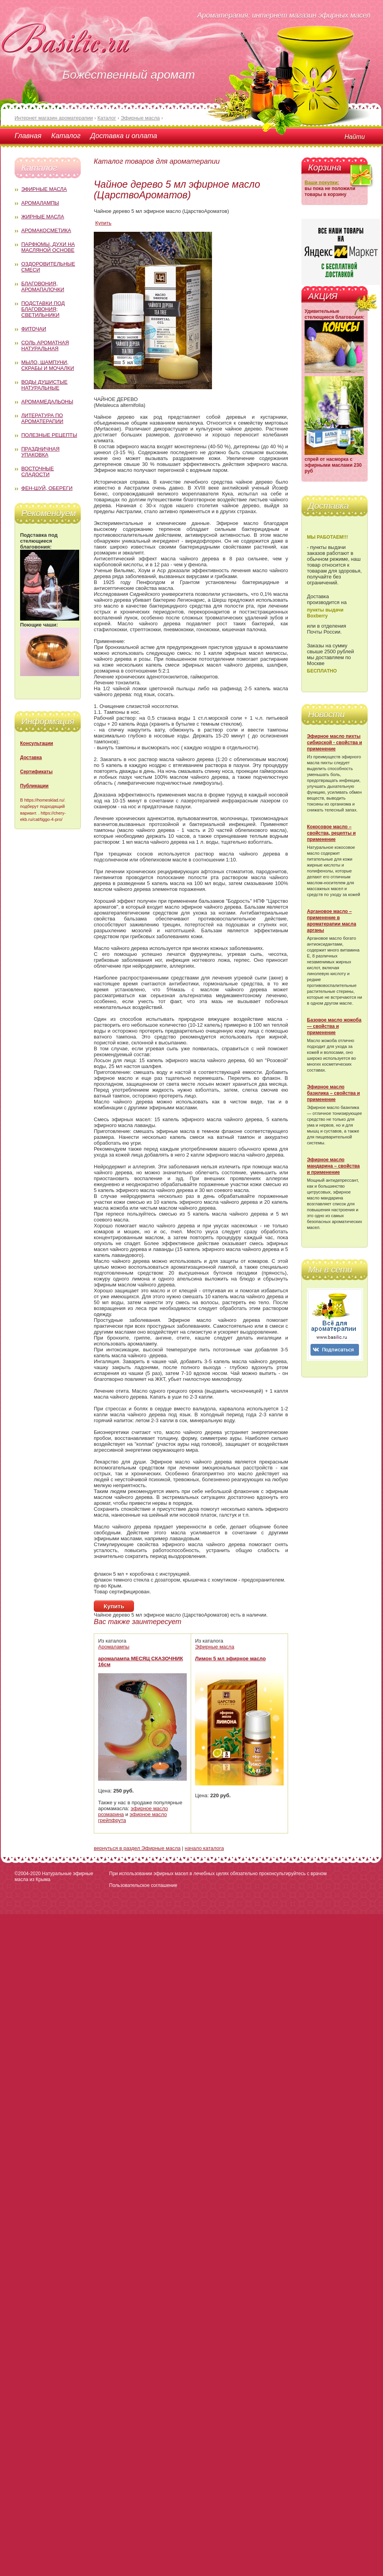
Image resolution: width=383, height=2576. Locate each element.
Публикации (34, 786)
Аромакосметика (46, 230)
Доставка (31, 757)
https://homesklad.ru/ (44, 800)
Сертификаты (36, 771)
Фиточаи (33, 329)
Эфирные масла (44, 189)
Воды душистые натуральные (44, 385)
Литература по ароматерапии (42, 418)
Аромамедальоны (47, 402)
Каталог (65, 136)
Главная (28, 136)
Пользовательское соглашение (143, 1885)
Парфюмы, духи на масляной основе (48, 247)
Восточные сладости (37, 471)
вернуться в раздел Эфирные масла (137, 1848)
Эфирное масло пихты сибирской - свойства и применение (334, 743)
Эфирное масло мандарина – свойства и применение (333, 1166)
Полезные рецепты (49, 435)
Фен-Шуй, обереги (47, 488)
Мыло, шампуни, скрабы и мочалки (47, 365)
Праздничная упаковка (40, 452)
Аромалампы (40, 203)
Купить (103, 223)
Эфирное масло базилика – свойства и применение (333, 1093)
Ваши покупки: (322, 182)
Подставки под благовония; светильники (43, 309)
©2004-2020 (28, 1873)
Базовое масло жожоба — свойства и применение (334, 1026)
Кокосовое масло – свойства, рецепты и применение (331, 833)
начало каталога (204, 1848)
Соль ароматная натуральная (45, 345)
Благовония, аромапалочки (42, 286)
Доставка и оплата (123, 136)
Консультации (36, 743)
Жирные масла (42, 217)
